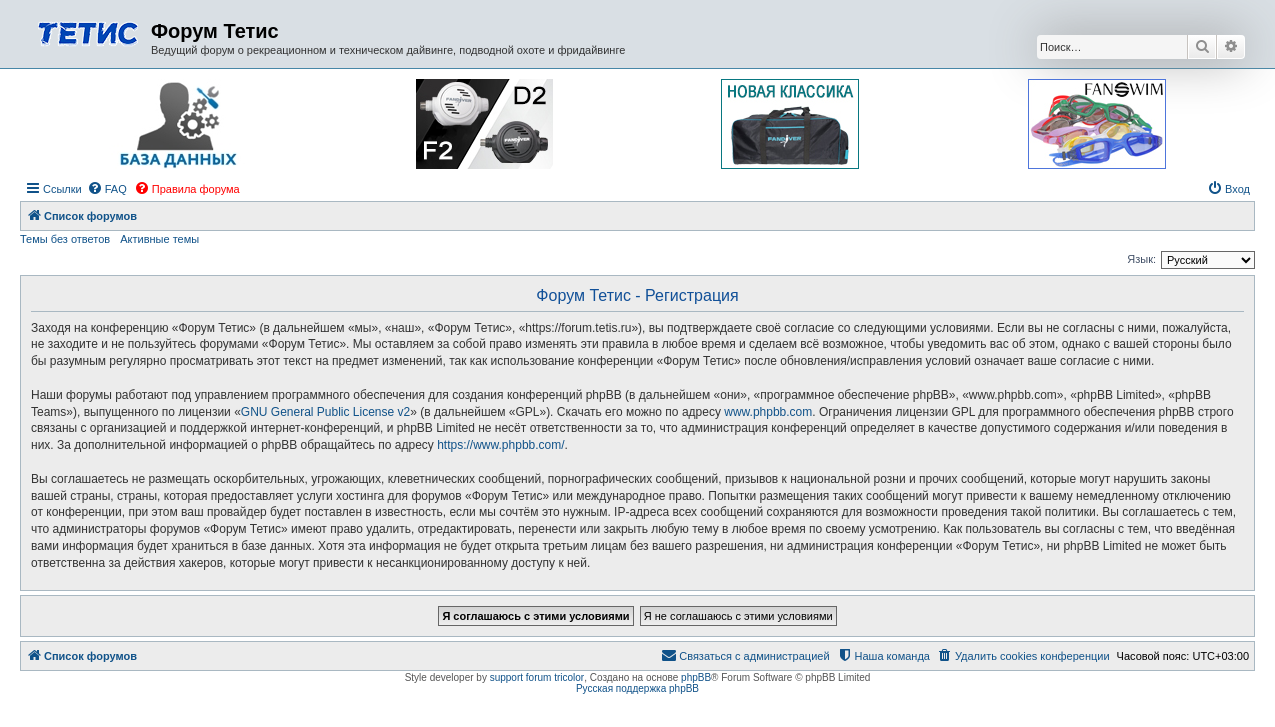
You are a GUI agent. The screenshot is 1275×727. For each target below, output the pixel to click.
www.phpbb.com (768, 412)
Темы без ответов (65, 239)
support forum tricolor (537, 677)
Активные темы (159, 239)
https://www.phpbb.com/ (500, 445)
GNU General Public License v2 (325, 412)
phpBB (696, 677)
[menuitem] (107, 189)
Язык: (1141, 259)
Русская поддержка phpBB (637, 688)
